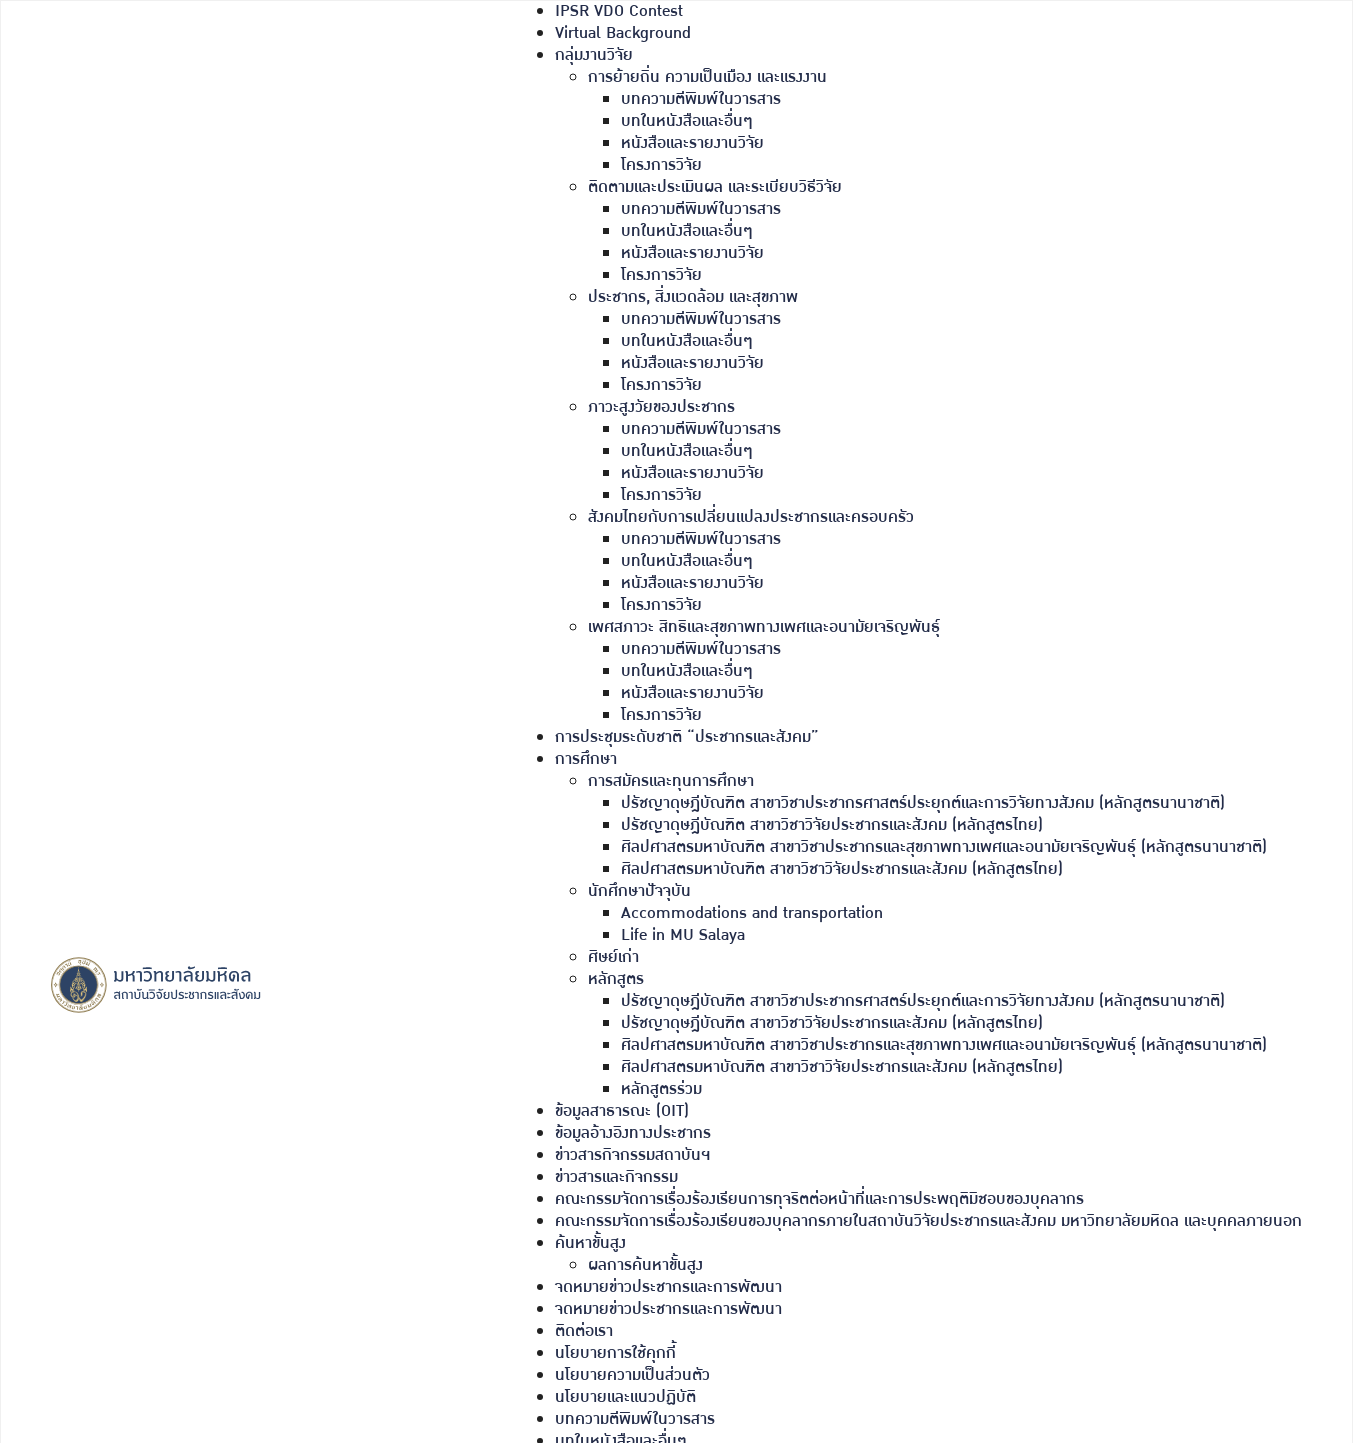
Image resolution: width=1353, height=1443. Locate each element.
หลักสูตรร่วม (661, 1089)
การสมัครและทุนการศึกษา (671, 781)
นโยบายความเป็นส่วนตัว (632, 1375)
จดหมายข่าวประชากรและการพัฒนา (668, 1287)
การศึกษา (586, 759)
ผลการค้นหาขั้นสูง (645, 1265)
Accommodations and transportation (752, 913)
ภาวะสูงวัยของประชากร (661, 407)
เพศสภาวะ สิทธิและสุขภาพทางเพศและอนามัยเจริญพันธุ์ (764, 627)
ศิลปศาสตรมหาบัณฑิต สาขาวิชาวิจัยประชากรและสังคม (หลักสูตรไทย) (842, 869)
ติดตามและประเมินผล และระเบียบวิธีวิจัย (715, 187)
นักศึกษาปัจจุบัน (639, 891)
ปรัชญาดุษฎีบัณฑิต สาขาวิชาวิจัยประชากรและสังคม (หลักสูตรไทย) (832, 825)
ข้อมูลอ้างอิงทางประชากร (633, 1133)
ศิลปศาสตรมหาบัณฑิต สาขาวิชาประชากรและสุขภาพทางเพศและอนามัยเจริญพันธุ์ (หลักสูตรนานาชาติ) (944, 847)
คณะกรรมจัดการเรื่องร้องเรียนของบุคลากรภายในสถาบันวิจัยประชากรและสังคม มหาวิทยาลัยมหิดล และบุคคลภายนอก (928, 1221)
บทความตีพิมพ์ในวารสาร (701, 99)
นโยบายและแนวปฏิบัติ (625, 1397)
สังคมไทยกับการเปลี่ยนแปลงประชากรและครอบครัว (751, 517)
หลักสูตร (616, 979)
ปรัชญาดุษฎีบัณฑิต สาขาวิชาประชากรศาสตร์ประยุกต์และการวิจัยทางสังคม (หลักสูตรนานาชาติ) (923, 803)
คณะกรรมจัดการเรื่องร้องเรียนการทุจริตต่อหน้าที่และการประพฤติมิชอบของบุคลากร (819, 1199)
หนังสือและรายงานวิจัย (692, 143)
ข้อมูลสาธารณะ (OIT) (622, 1111)
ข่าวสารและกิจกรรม (616, 1177)
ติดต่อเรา (584, 1331)
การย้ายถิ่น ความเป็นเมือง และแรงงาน (707, 77)
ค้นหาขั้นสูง (590, 1243)
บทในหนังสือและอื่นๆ (687, 121)
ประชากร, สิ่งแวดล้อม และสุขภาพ (693, 297)
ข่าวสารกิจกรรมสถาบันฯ (632, 1155)
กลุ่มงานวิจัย (594, 55)
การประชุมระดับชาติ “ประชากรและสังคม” (687, 737)
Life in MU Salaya (683, 935)
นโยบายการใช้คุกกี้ (615, 1353)
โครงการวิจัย (661, 165)
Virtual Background (623, 33)
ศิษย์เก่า (613, 957)
